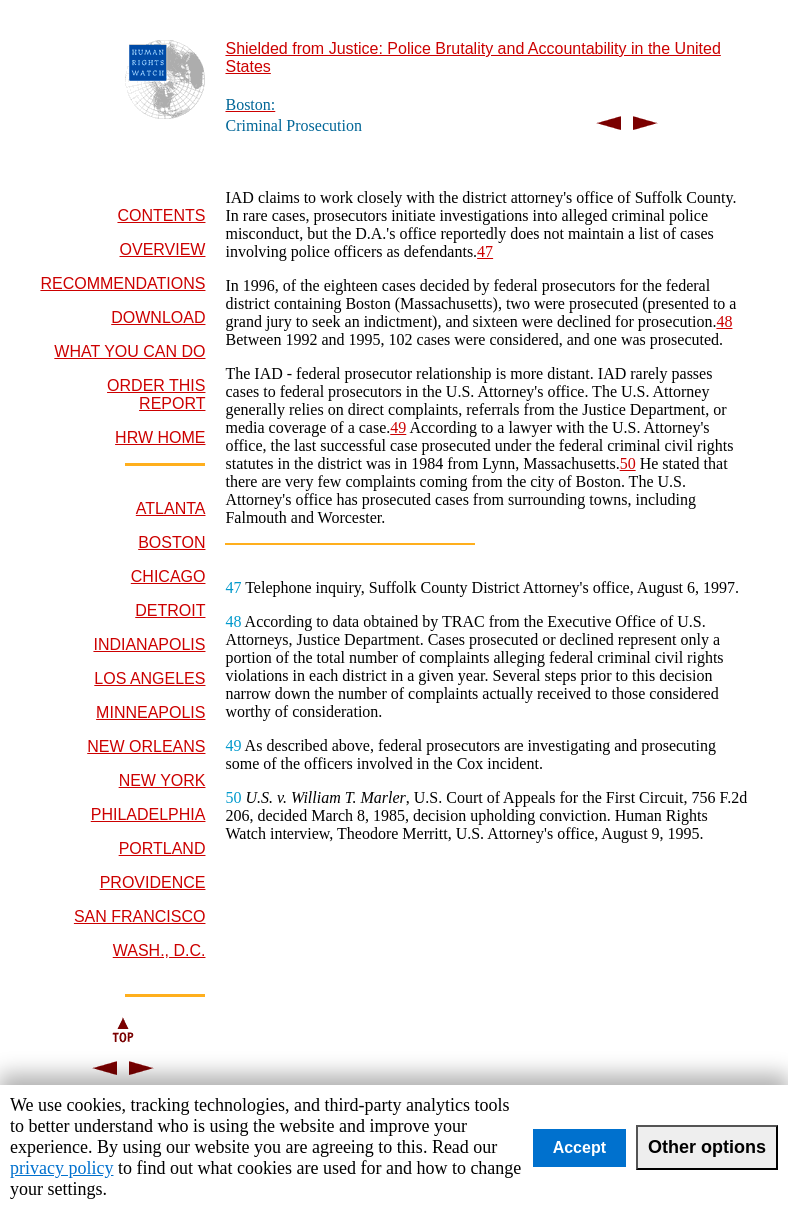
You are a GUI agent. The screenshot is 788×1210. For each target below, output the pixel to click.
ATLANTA (171, 508)
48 (724, 321)
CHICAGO (168, 576)
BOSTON (171, 542)
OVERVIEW (163, 249)
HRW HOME (160, 437)
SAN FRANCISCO (140, 916)
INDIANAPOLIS (149, 644)
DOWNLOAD (158, 317)
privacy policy (61, 1168)
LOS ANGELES (149, 678)
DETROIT (170, 610)
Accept (579, 1147)
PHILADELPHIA (148, 814)
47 (485, 251)
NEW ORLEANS (146, 746)
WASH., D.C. (159, 950)
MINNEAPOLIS (150, 712)
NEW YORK (162, 780)
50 (628, 463)
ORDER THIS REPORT (156, 394)
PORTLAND (162, 848)
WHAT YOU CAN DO (129, 351)
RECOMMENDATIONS (122, 283)
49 (398, 427)
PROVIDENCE (153, 882)
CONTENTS (161, 215)
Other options (707, 1147)
